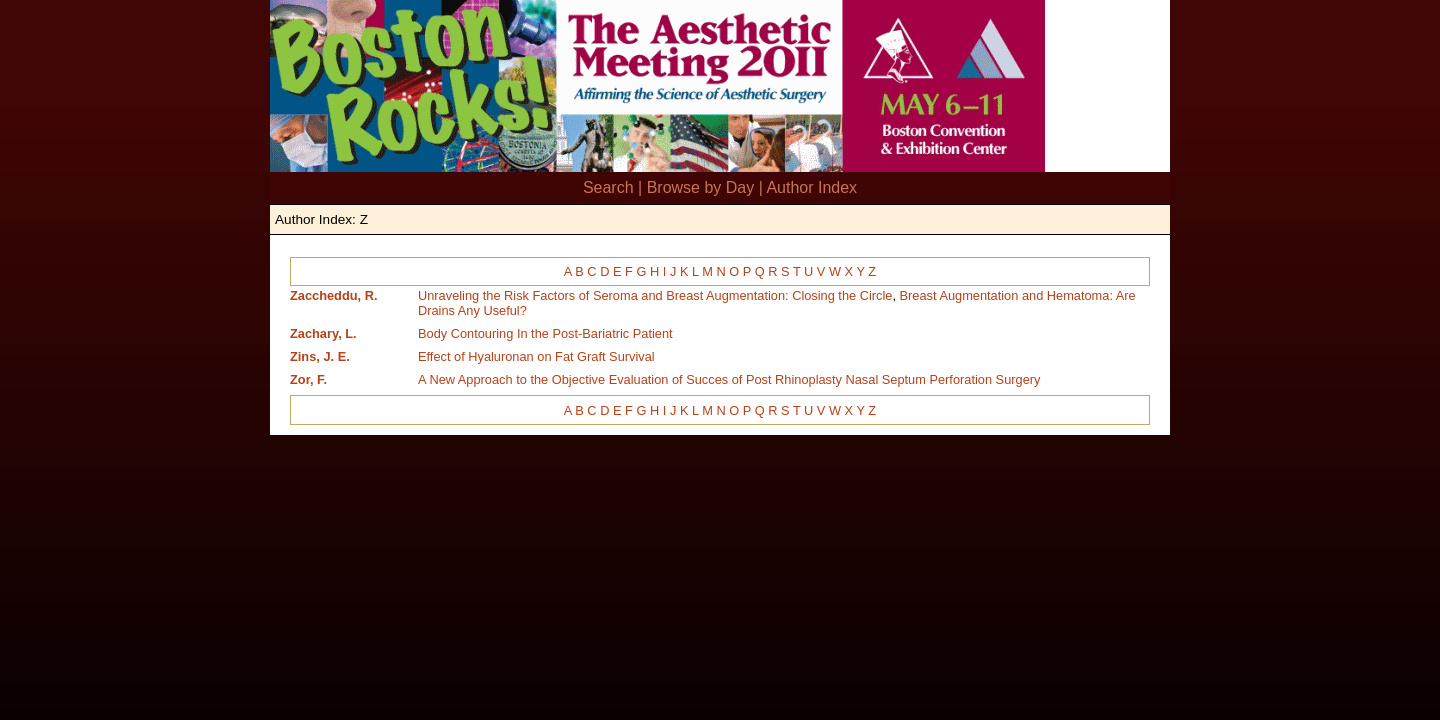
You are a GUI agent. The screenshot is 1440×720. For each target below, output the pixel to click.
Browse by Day (701, 187)
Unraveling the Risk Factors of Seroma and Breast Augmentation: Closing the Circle (655, 295)
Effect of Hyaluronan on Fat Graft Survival (536, 356)
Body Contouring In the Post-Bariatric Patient (545, 333)
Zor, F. (308, 379)
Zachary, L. (323, 333)
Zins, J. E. (320, 356)
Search (608, 187)
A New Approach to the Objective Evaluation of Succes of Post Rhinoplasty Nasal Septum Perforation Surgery (729, 379)
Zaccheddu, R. (333, 295)
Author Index (811, 187)
